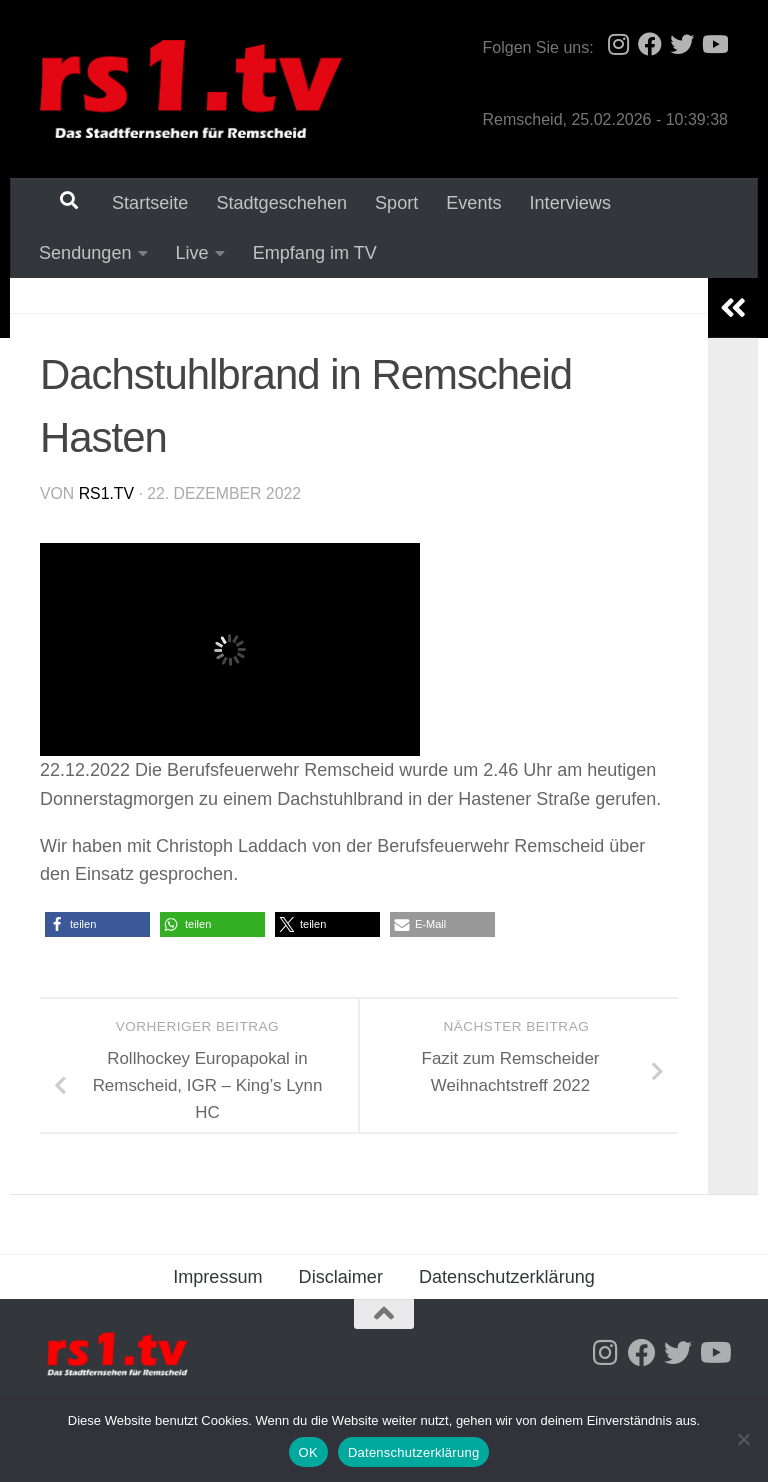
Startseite (137, 203)
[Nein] (743, 1439)
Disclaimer (341, 1279)
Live (55, 254)
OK (308, 1452)
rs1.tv (106, 495)
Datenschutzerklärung (507, 1279)
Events (460, 203)
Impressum (217, 1279)
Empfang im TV (172, 254)
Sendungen (672, 203)
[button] (97, 926)
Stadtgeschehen (268, 203)
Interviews (557, 203)
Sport (383, 203)
